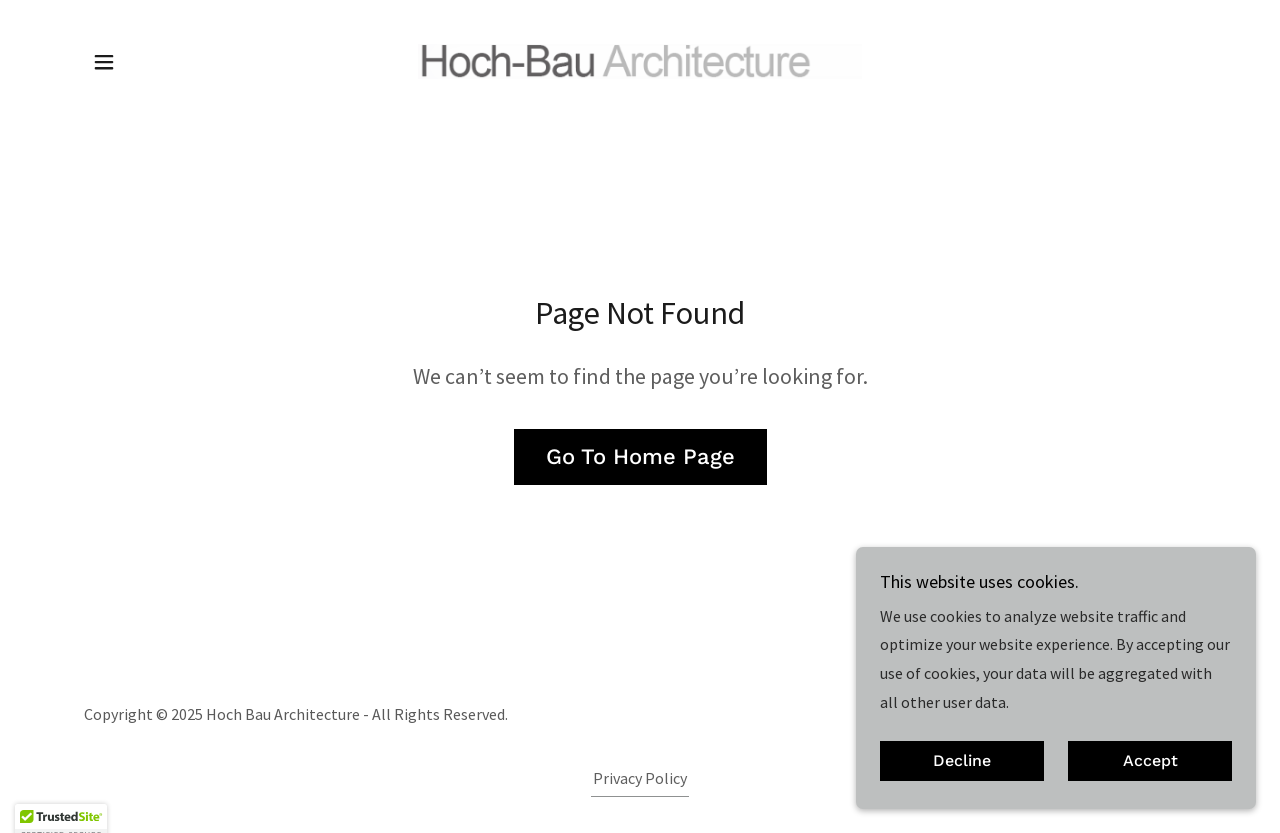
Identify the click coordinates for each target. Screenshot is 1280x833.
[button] (104, 62)
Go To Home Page (640, 456)
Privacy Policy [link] (640, 778)
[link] (640, 59)
